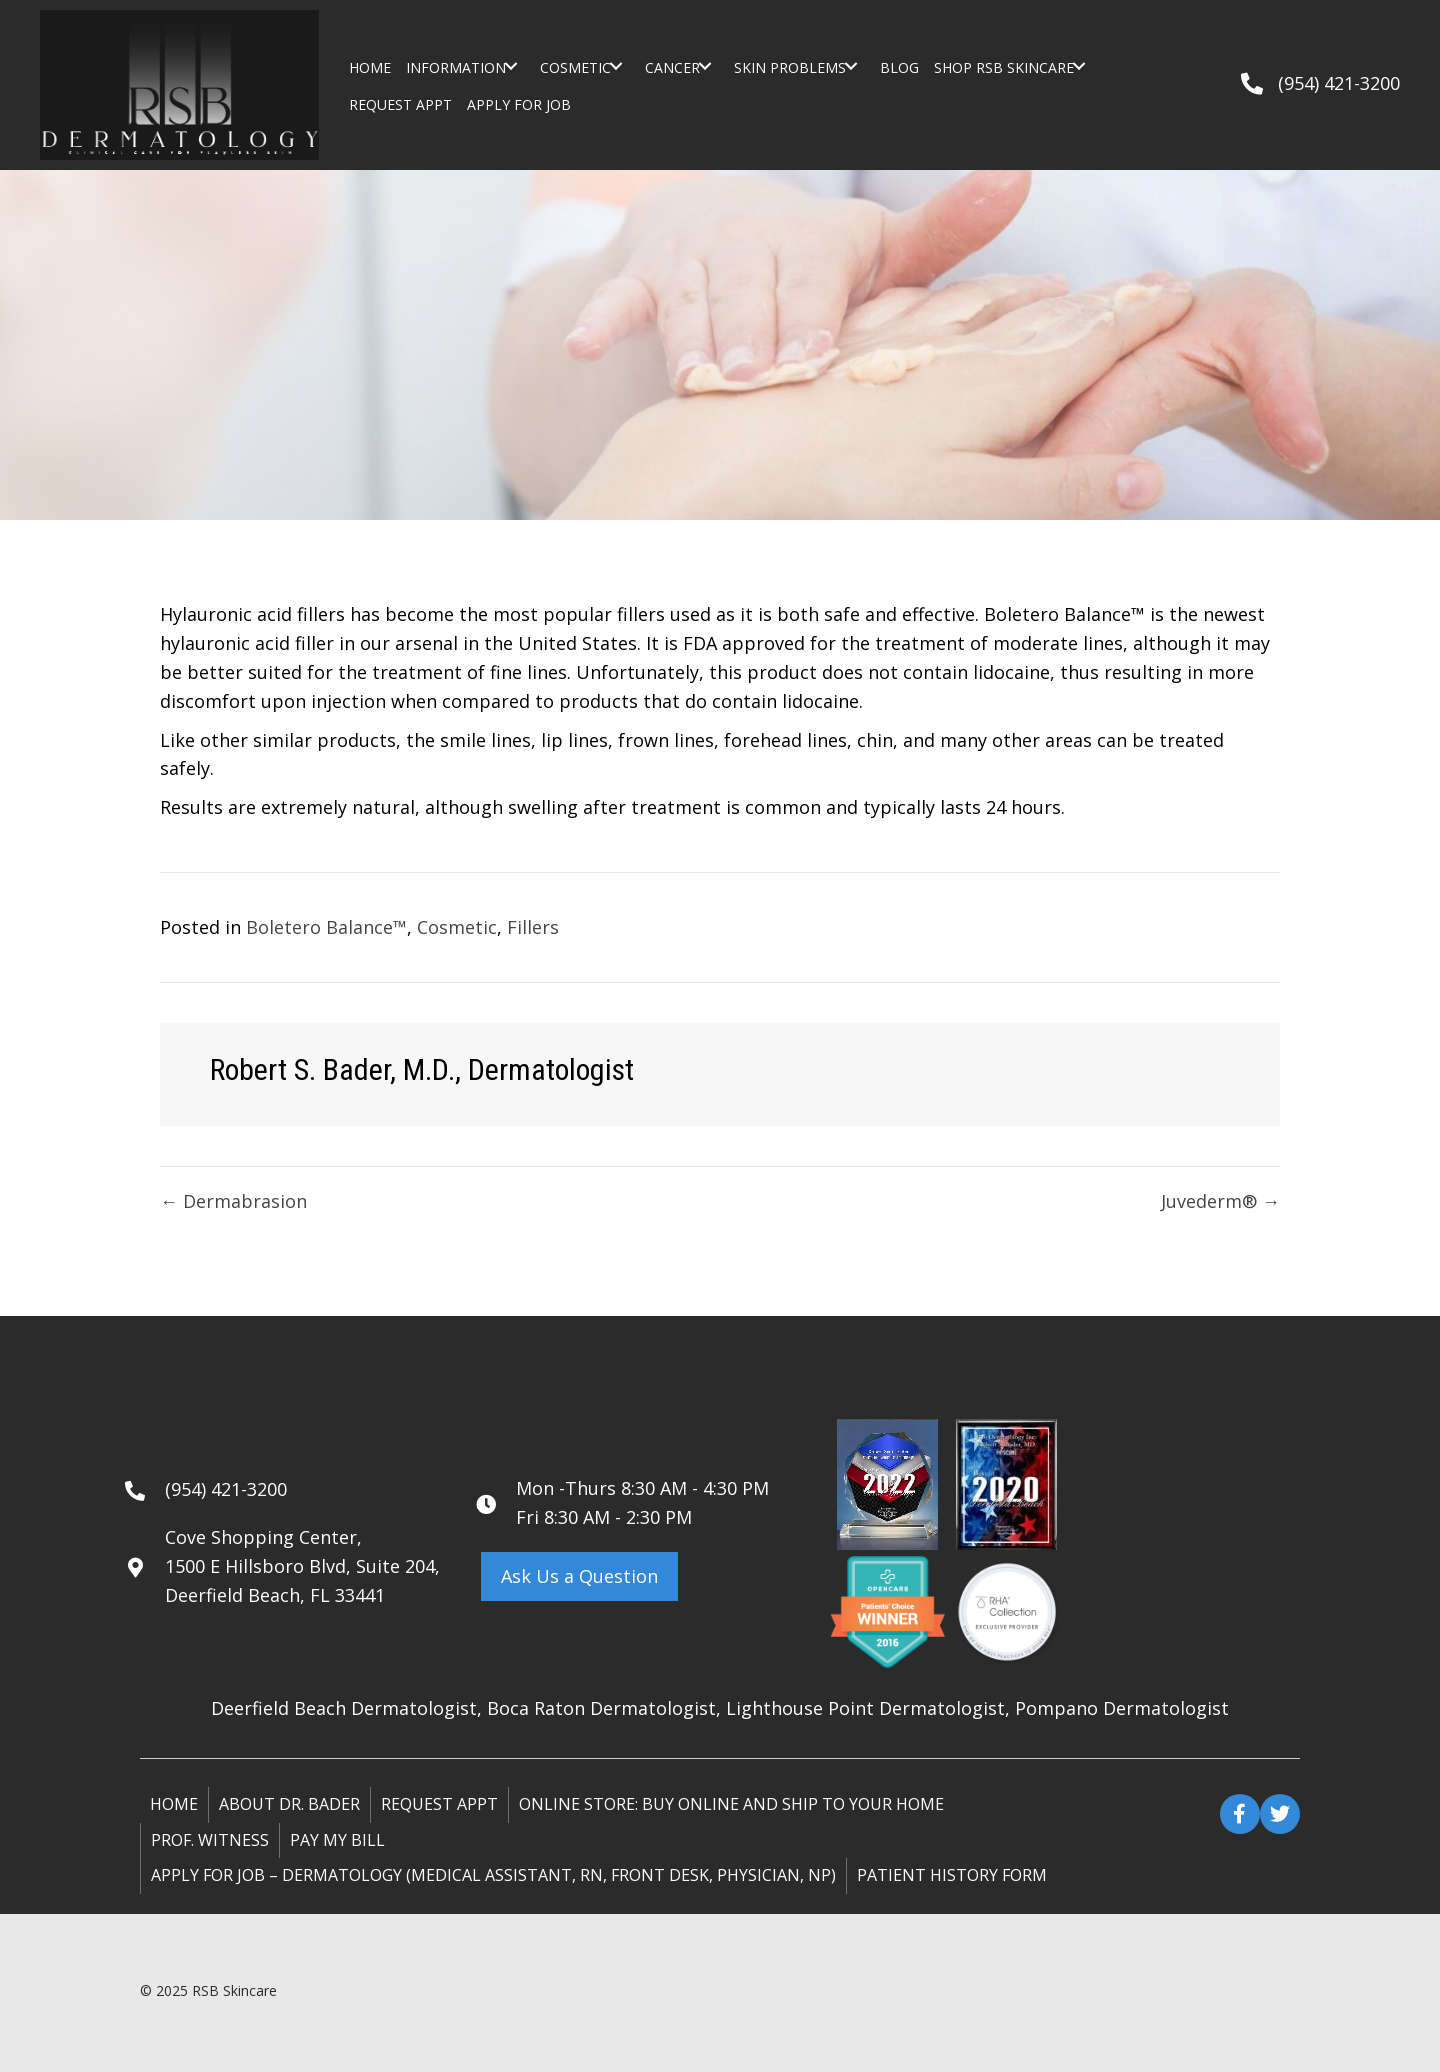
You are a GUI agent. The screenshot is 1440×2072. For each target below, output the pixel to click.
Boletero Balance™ (326, 927)
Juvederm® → (1220, 1201)
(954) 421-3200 (1339, 83)
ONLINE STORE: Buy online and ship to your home (731, 1804)
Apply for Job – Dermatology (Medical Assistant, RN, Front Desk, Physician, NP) (493, 1875)
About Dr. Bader (289, 1804)
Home (174, 1804)
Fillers (533, 927)
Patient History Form (952, 1875)
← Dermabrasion (233, 1201)
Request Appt (439, 1804)
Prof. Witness (210, 1840)
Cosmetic (457, 927)
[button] (510, 66)
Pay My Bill (337, 1840)
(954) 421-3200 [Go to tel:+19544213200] (226, 1489)
